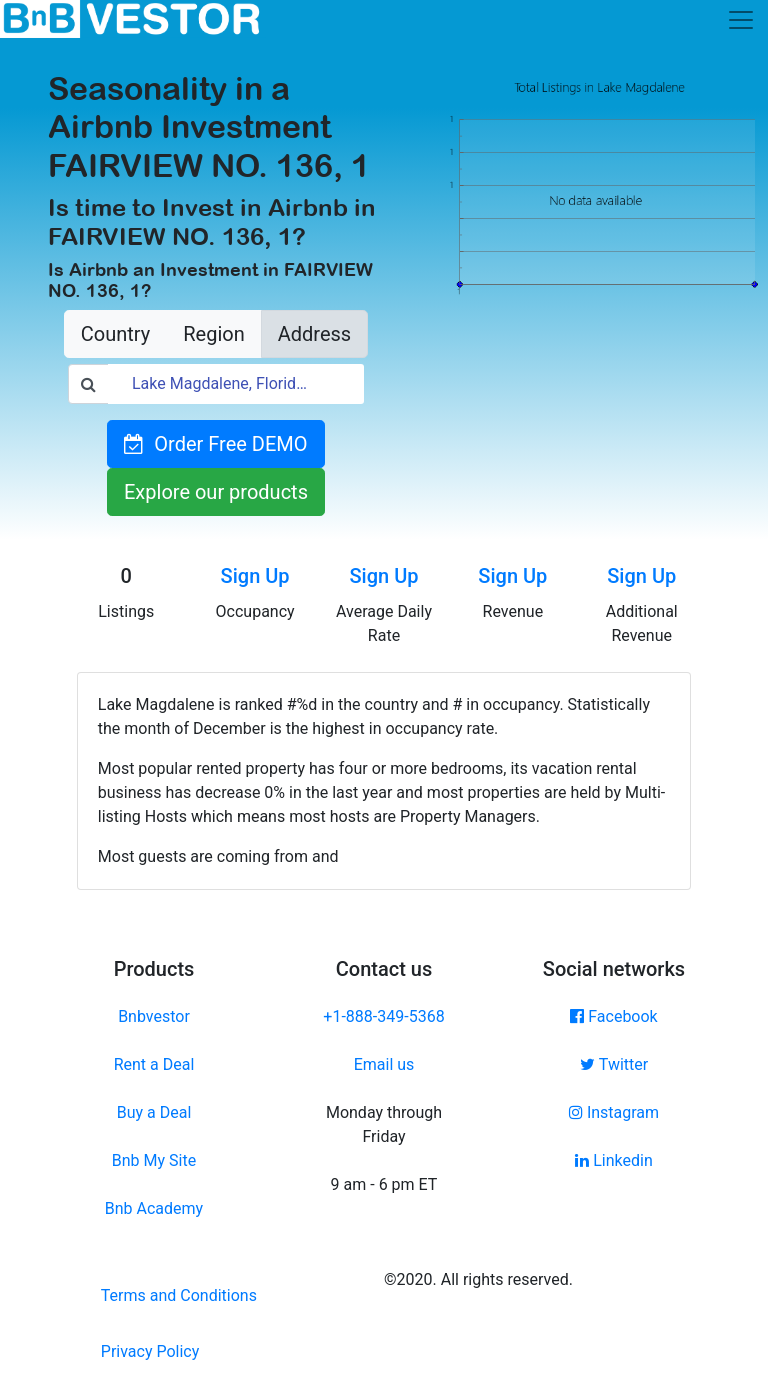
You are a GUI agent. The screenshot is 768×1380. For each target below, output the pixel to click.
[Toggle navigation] (741, 20)
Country (115, 334)
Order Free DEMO (215, 444)
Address (314, 334)
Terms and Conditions (179, 1295)
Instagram (614, 1112)
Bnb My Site (154, 1160)
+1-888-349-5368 (383, 1016)
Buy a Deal (154, 1112)
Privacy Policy (150, 1351)
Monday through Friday (384, 1124)
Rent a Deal (154, 1064)
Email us (384, 1064)
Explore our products (216, 492)
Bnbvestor (154, 1016)
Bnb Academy (154, 1208)
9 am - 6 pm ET (384, 1184)
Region (213, 334)
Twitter (614, 1064)
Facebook (613, 1016)
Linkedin (614, 1160)
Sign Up (255, 576)
